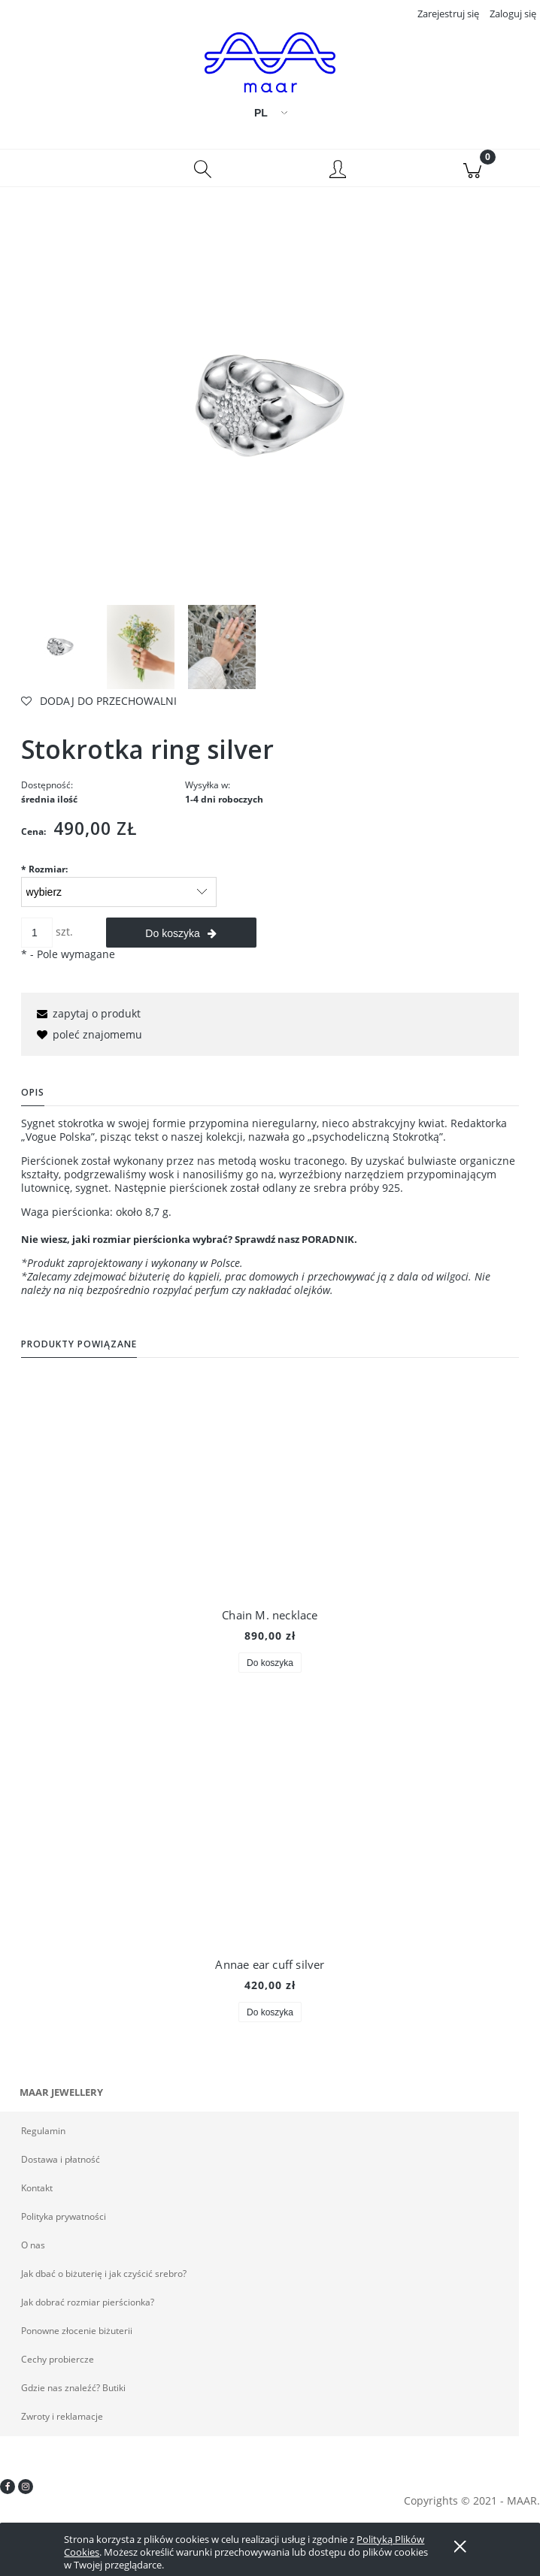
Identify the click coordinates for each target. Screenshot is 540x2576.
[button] (67, 174)
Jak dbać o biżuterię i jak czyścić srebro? (104, 2279)
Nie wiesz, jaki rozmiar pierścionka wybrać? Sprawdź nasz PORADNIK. (189, 1245)
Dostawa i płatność (60, 2165)
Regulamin (43, 2136)
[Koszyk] (473, 174)
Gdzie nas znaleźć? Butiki (73, 2393)
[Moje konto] (337, 177)
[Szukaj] (203, 174)
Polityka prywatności (63, 2222)
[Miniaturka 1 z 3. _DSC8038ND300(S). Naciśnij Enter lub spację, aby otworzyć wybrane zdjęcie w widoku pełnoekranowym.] (60, 654)
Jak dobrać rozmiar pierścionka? (87, 2308)
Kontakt (37, 2193)
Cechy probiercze (57, 2365)
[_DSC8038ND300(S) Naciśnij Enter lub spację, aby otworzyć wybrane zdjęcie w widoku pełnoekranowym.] (270, 412)
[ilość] (37, 939)
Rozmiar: (44, 875)
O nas (33, 2251)
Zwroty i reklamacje (62, 2422)
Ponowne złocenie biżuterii (76, 2336)
